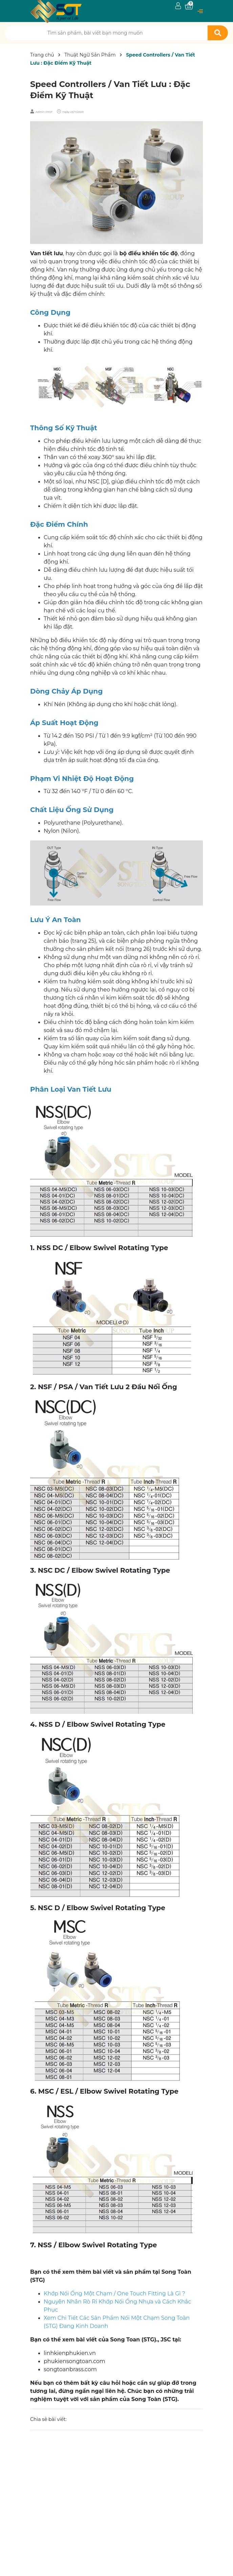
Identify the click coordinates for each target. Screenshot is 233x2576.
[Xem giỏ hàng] (189, 6)
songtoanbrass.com (70, 2369)
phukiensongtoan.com (74, 2361)
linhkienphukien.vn (70, 2353)
